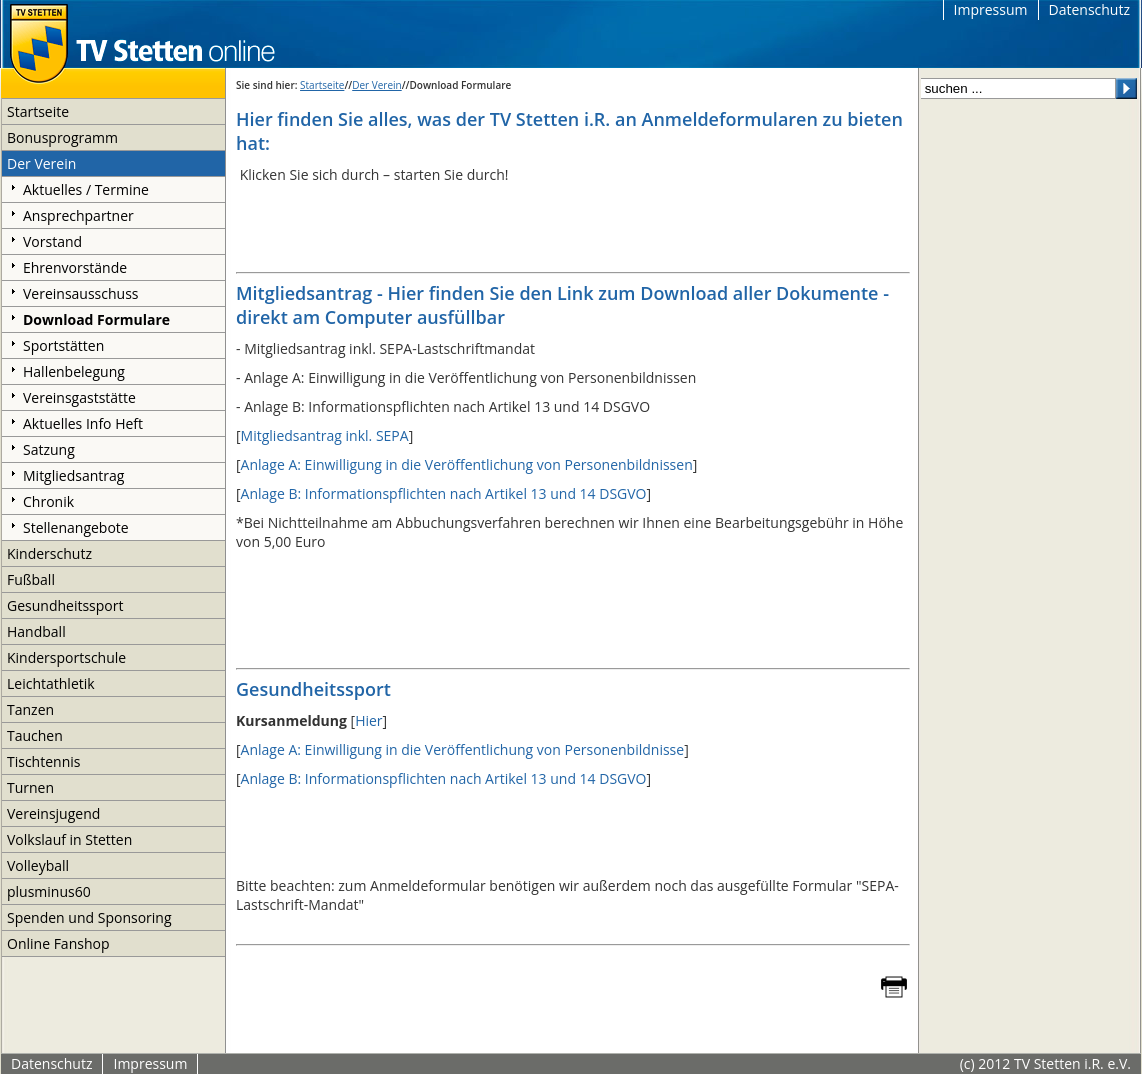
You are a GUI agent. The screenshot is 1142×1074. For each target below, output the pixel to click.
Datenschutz (1089, 9)
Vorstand (52, 241)
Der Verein (41, 163)
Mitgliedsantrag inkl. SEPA (325, 435)
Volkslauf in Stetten (69, 839)
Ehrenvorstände (75, 267)
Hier (368, 720)
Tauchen (35, 735)
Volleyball (38, 865)
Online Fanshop (58, 943)
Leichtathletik (51, 683)
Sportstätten (63, 345)
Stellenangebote (76, 527)
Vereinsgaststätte (79, 397)
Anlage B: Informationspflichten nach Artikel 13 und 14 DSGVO (444, 493)
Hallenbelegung (74, 371)
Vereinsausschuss (81, 293)
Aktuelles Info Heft (83, 423)
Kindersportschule (66, 657)
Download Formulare (96, 319)
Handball (36, 631)
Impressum (991, 9)
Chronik (48, 501)
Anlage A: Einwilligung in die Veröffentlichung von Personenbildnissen (467, 464)
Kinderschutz (49, 553)
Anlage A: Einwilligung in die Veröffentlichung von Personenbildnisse (463, 749)
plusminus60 (49, 891)
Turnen (30, 787)
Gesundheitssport (65, 605)
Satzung (49, 449)
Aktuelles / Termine (86, 189)
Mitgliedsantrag (73, 475)
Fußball (31, 579)
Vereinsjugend (53, 813)
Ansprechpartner (78, 215)
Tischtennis (43, 761)
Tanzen (30, 709)
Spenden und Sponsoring (89, 917)
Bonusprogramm (62, 137)
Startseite (38, 111)
